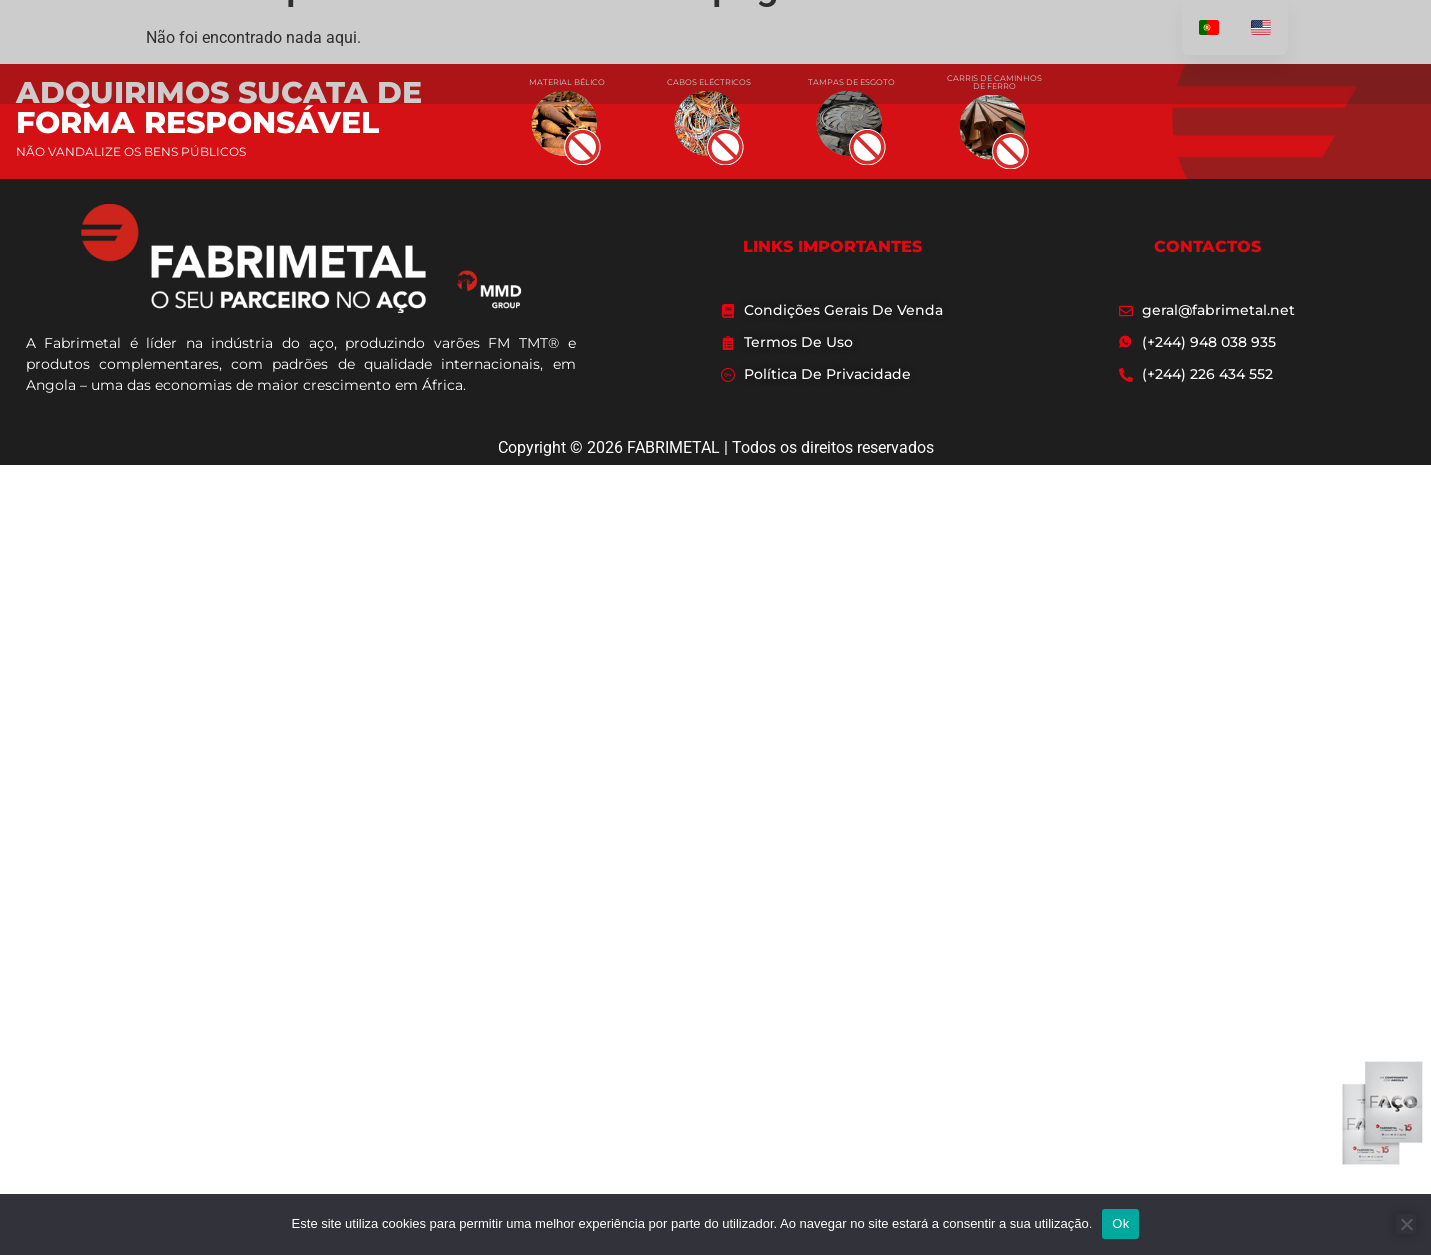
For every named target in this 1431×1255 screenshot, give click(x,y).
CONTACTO (960, 51)
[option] (1261, 27)
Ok (1120, 1223)
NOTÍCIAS (857, 51)
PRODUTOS (758, 51)
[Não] (1406, 1224)
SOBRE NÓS (653, 51)
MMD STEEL (1065, 51)
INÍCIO (565, 51)
